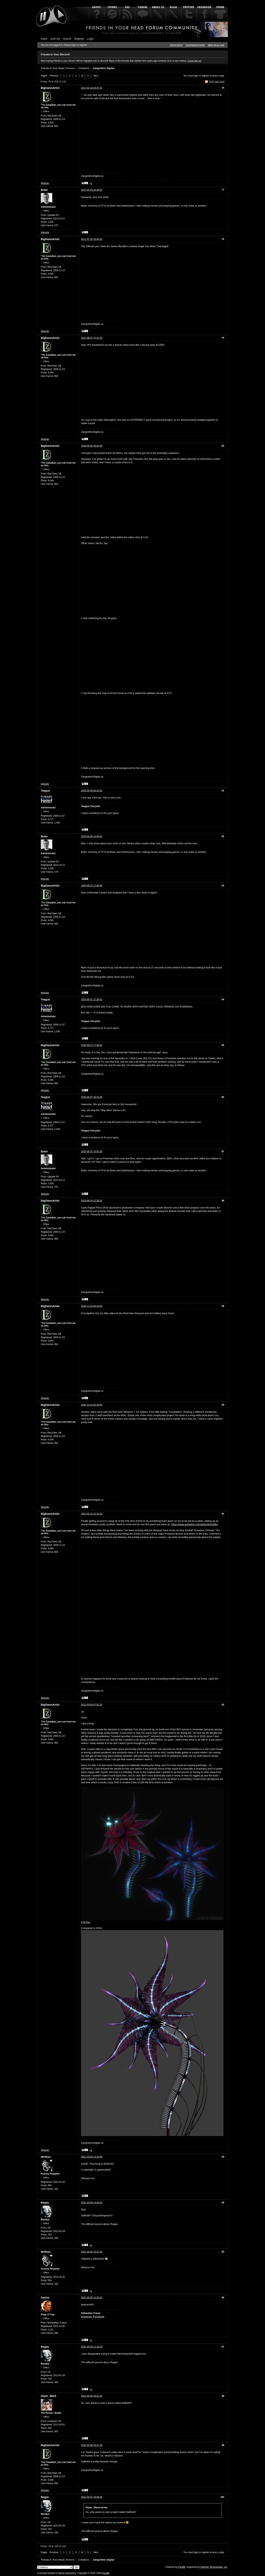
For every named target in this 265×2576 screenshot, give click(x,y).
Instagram (86, 2316)
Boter (44, 189)
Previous (54, 75)
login (196, 75)
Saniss (45, 2297)
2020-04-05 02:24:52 (91, 790)
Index (44, 38)
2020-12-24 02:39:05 (91, 1405)
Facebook (98, 2316)
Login (90, 38)
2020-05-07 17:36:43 (91, 1045)
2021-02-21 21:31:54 (91, 1513)
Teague (45, 790)
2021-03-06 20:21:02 (91, 2396)
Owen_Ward (48, 2396)
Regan (45, 2202)
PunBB (181, 2567)
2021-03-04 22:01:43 (91, 2251)
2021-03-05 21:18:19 (91, 2346)
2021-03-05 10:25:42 (91, 2297)
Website (45, 183)
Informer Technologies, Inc (213, 2567)
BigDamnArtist (50, 87)
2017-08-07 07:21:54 (91, 338)
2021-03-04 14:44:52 (91, 2202)
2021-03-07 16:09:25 (91, 2497)
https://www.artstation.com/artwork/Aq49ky (194, 1524)
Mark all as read (216, 45)
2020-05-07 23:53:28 (91, 1151)
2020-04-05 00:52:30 (91, 446)
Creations (83, 68)
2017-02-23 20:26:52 (91, 190)
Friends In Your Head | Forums (58, 68)
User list (55, 38)
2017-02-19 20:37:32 (91, 88)
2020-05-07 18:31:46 (91, 1097)
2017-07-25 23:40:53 (91, 239)
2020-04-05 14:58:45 (91, 836)
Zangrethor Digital (103, 68)
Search (67, 38)
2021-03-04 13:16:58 (91, 2157)
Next (95, 75)
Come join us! (194, 60)
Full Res (85, 1922)
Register (79, 38)
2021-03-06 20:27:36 (91, 2445)
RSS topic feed (216, 81)
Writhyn (46, 2156)
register (205, 75)
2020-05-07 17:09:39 (91, 885)
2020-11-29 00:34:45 (91, 1306)
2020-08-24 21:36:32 (91, 1200)
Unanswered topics (195, 45)
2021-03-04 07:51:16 (91, 1704)
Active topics (176, 45)
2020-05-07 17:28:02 (91, 999)
